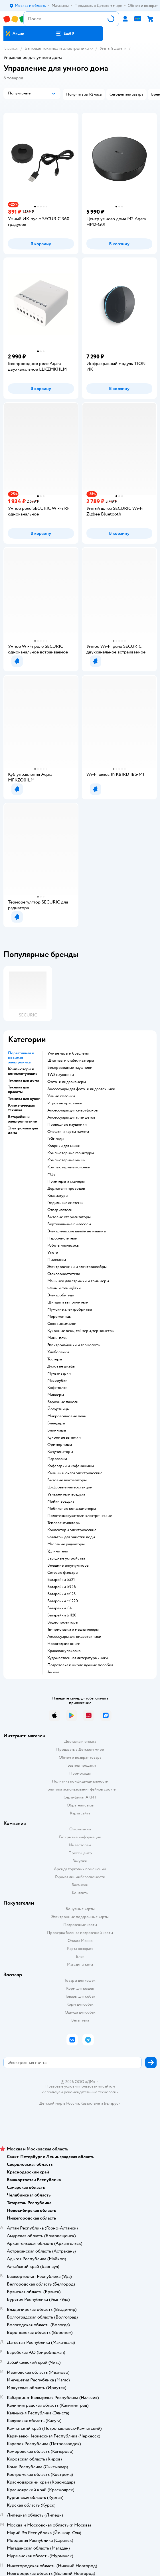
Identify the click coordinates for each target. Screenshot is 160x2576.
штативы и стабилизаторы (70, 1060)
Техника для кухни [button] (24, 1098)
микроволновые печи (66, 1416)
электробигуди (60, 1295)
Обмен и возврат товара (80, 1757)
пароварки (57, 1459)
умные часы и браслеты (68, 1053)
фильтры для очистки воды (71, 1537)
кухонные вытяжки (64, 1437)
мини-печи (57, 1338)
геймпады (55, 1139)
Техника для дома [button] (23, 1080)
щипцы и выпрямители (67, 1302)
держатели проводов (66, 1188)
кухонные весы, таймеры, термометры (80, 1331)
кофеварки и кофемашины (70, 1466)
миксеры (55, 1395)
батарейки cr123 (61, 1594)
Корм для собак (80, 2004)
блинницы (56, 1430)
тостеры (54, 1359)
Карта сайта (80, 1813)
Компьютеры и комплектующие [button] (22, 1071)
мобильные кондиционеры (71, 1508)
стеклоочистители (63, 1274)
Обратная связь (80, 1805)
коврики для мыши (63, 1146)
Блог (80, 1956)
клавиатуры (57, 1195)
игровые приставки (64, 1103)
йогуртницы (58, 1409)
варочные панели (62, 1402)
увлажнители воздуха (66, 1494)
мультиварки (59, 1373)
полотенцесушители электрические (79, 1515)
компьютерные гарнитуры (70, 1153)
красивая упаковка (63, 1651)
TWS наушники (60, 1075)
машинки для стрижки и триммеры (78, 1281)
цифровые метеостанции (69, 1487)
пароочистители (62, 1238)
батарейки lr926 (61, 1587)
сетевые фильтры (62, 1572)
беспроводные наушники (69, 1067)
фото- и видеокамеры (66, 1082)
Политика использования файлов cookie (80, 1789)
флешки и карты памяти (68, 1131)
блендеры (56, 1423)
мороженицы (59, 1316)
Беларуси (112, 2103)
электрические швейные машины (76, 1231)
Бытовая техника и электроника (57, 48)
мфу (51, 1174)
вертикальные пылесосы (69, 1224)
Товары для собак (80, 1996)
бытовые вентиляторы (67, 1480)
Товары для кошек (80, 1980)
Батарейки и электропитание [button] (22, 1119)
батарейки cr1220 (62, 1601)
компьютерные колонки (68, 1167)
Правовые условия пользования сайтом (80, 2086)
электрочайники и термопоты (73, 1345)
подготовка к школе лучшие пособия (80, 1665)
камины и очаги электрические (74, 1473)
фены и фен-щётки (64, 1288)
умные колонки (61, 1096)
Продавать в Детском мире (80, 1749)
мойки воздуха (60, 1501)
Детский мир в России (59, 2103)
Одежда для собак (80, 2012)
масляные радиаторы (66, 1544)
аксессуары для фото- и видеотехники (81, 1089)
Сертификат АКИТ (80, 1797)
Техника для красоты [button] (18, 1089)
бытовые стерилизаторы (69, 1217)
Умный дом (111, 48)
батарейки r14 (59, 1608)
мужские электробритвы (69, 1309)
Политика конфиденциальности (80, 1781)
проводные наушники (67, 1124)
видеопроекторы (62, 1622)
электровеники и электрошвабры (77, 1267)
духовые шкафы (61, 1366)
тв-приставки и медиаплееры (73, 1629)
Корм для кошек (80, 1988)
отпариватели (59, 1210)
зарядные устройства (66, 1558)
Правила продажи (80, 1765)
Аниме (53, 1672)
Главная (10, 48)
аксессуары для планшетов (71, 1117)
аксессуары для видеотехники (74, 1636)
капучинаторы (60, 1451)
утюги (52, 1252)
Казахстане (90, 2103)
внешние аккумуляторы (68, 1565)
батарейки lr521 (61, 1579)
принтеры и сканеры (66, 1181)
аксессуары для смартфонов (72, 1110)
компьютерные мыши (66, 1160)
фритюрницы (59, 1444)
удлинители (57, 1551)
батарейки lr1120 (61, 1615)
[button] (65, 33)
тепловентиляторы (63, 1523)
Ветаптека (80, 2020)
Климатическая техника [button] (21, 1107)
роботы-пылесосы (63, 1245)
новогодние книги (63, 1643)
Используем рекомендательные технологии (80, 2092)
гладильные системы (65, 1203)
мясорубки (57, 1380)
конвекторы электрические (71, 1530)
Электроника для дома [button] (23, 1130)
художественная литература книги (77, 1658)
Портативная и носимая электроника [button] (21, 1058)
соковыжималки (61, 1323)
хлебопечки (58, 1352)
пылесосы (56, 1259)
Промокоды (80, 1773)
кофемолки (57, 1387)
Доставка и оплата (80, 1741)
